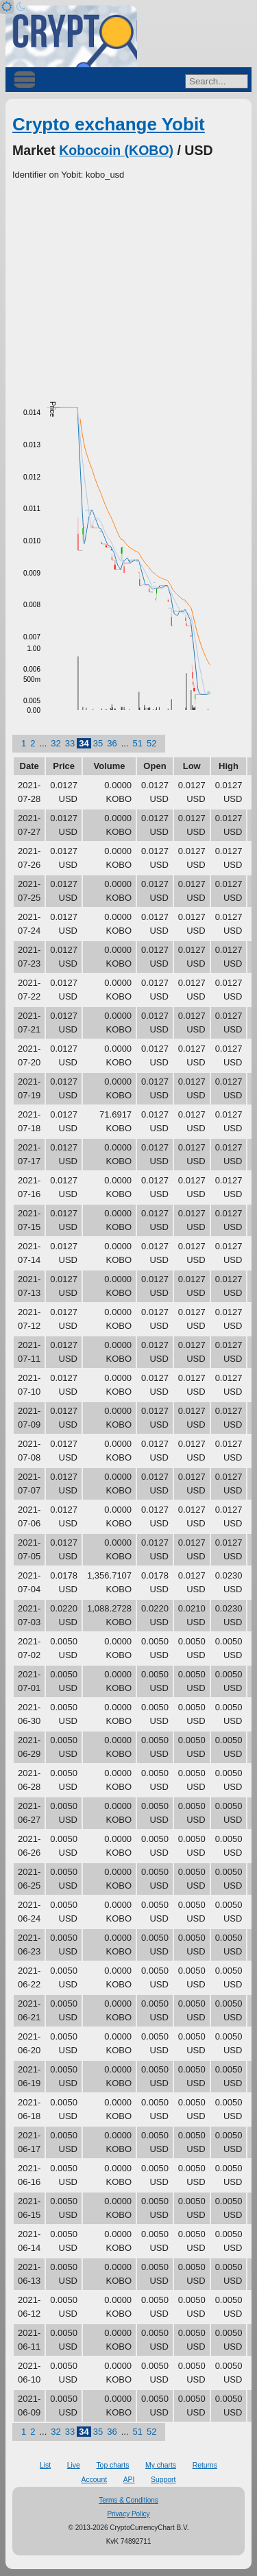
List (45, 2465)
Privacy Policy (128, 2514)
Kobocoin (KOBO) (116, 150)
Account (95, 2479)
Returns (205, 2465)
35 (98, 743)
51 (138, 743)
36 (112, 743)
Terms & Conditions (128, 2500)
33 (70, 743)
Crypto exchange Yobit (108, 124)
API (129, 2479)
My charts (160, 2465)
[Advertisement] (128, 285)
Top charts (112, 2465)
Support (163, 2479)
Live (73, 2465)
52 (151, 743)
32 (55, 743)
